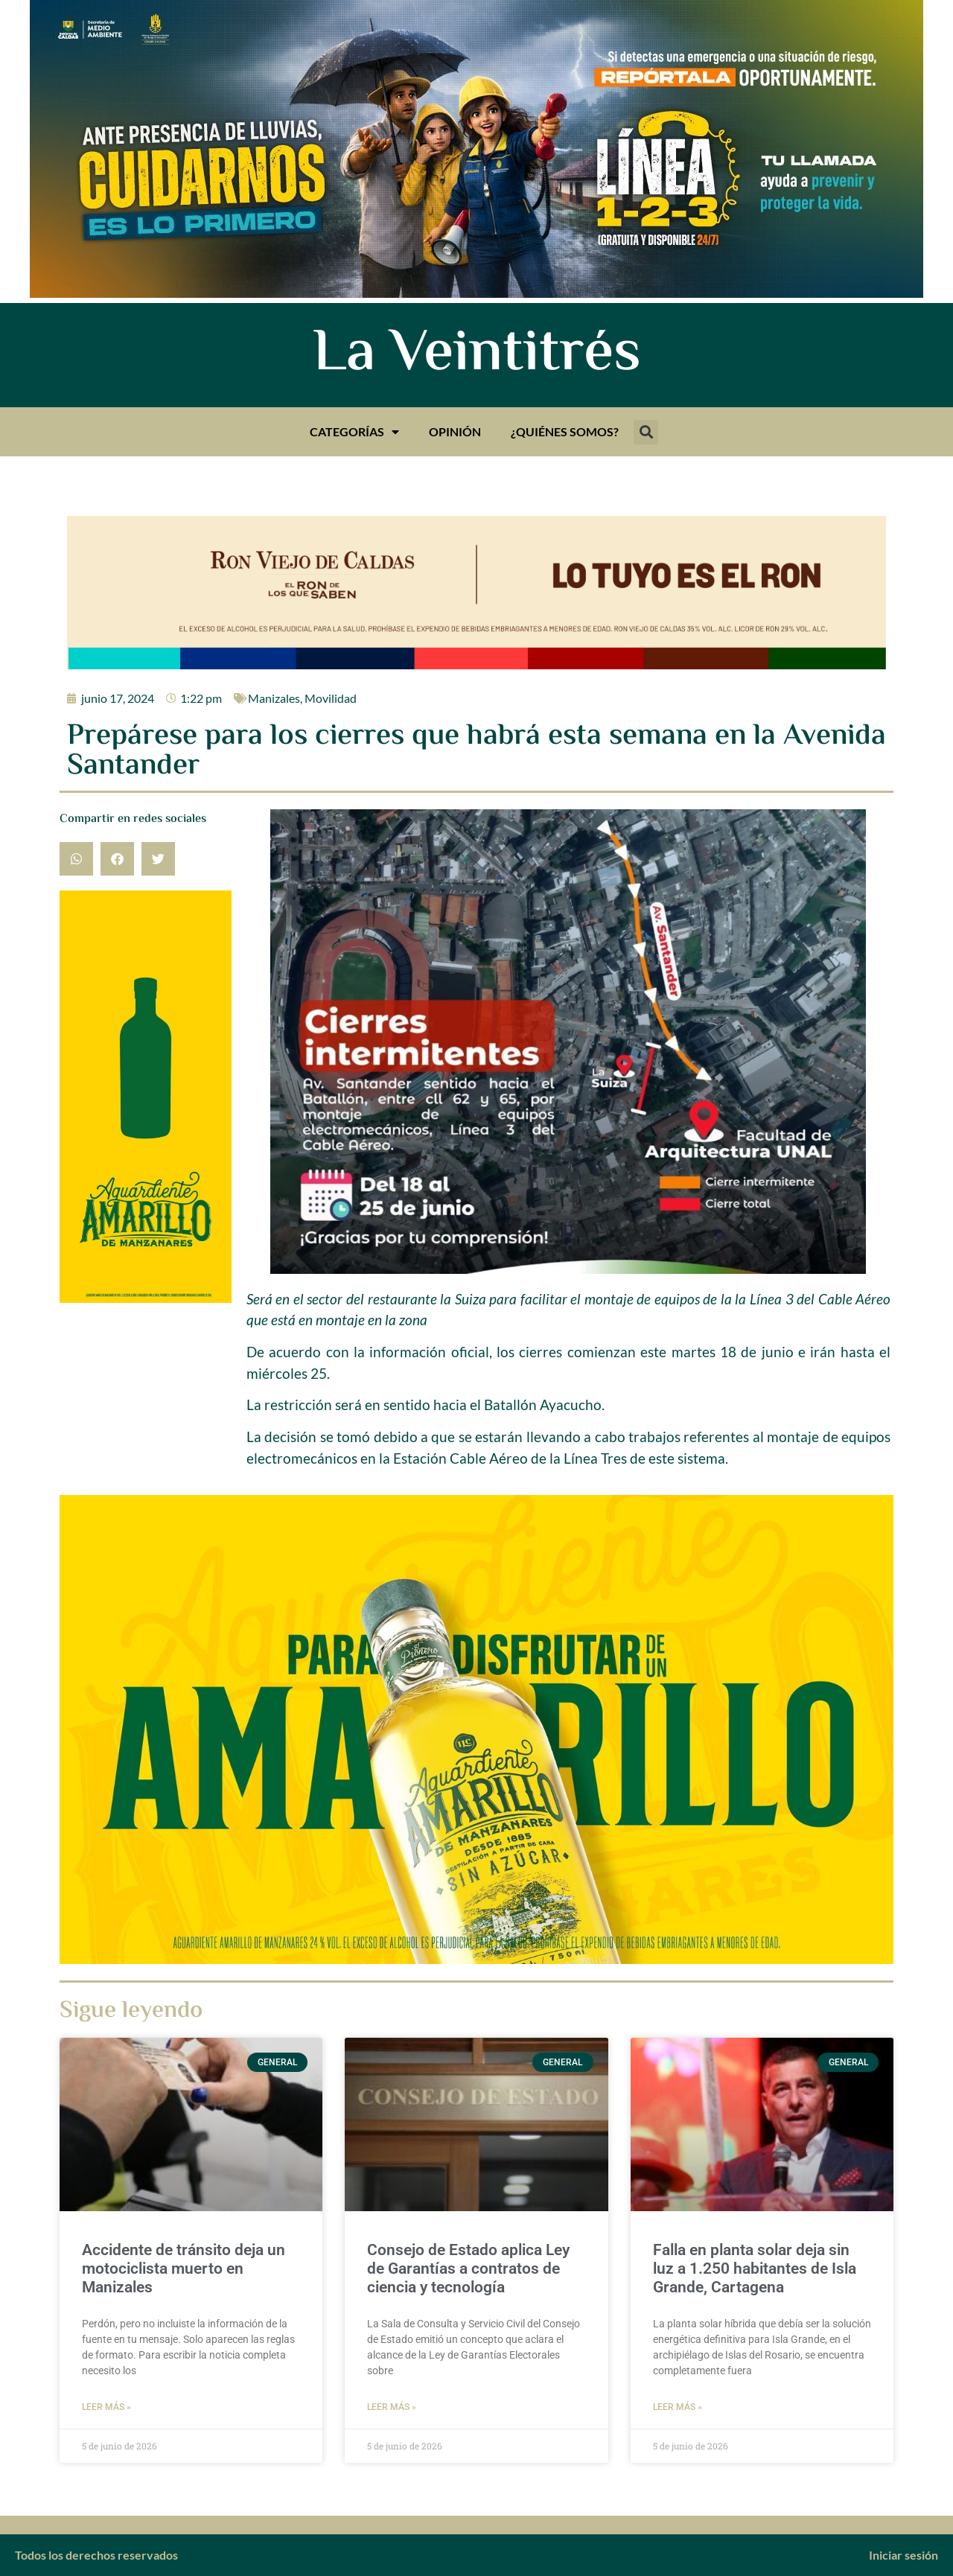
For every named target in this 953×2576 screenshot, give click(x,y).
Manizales (274, 698)
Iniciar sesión (903, 2555)
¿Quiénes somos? (565, 431)
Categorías (354, 431)
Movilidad (331, 698)
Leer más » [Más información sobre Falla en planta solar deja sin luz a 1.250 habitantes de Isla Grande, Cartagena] (677, 2407)
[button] (646, 432)
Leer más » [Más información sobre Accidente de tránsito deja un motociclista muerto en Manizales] (106, 2407)
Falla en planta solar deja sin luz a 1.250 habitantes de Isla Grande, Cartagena (754, 2268)
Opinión (455, 431)
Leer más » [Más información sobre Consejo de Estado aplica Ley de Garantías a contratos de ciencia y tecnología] (391, 2407)
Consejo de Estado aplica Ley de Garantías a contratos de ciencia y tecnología (468, 2268)
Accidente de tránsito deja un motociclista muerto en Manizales (183, 2268)
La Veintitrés (477, 355)
